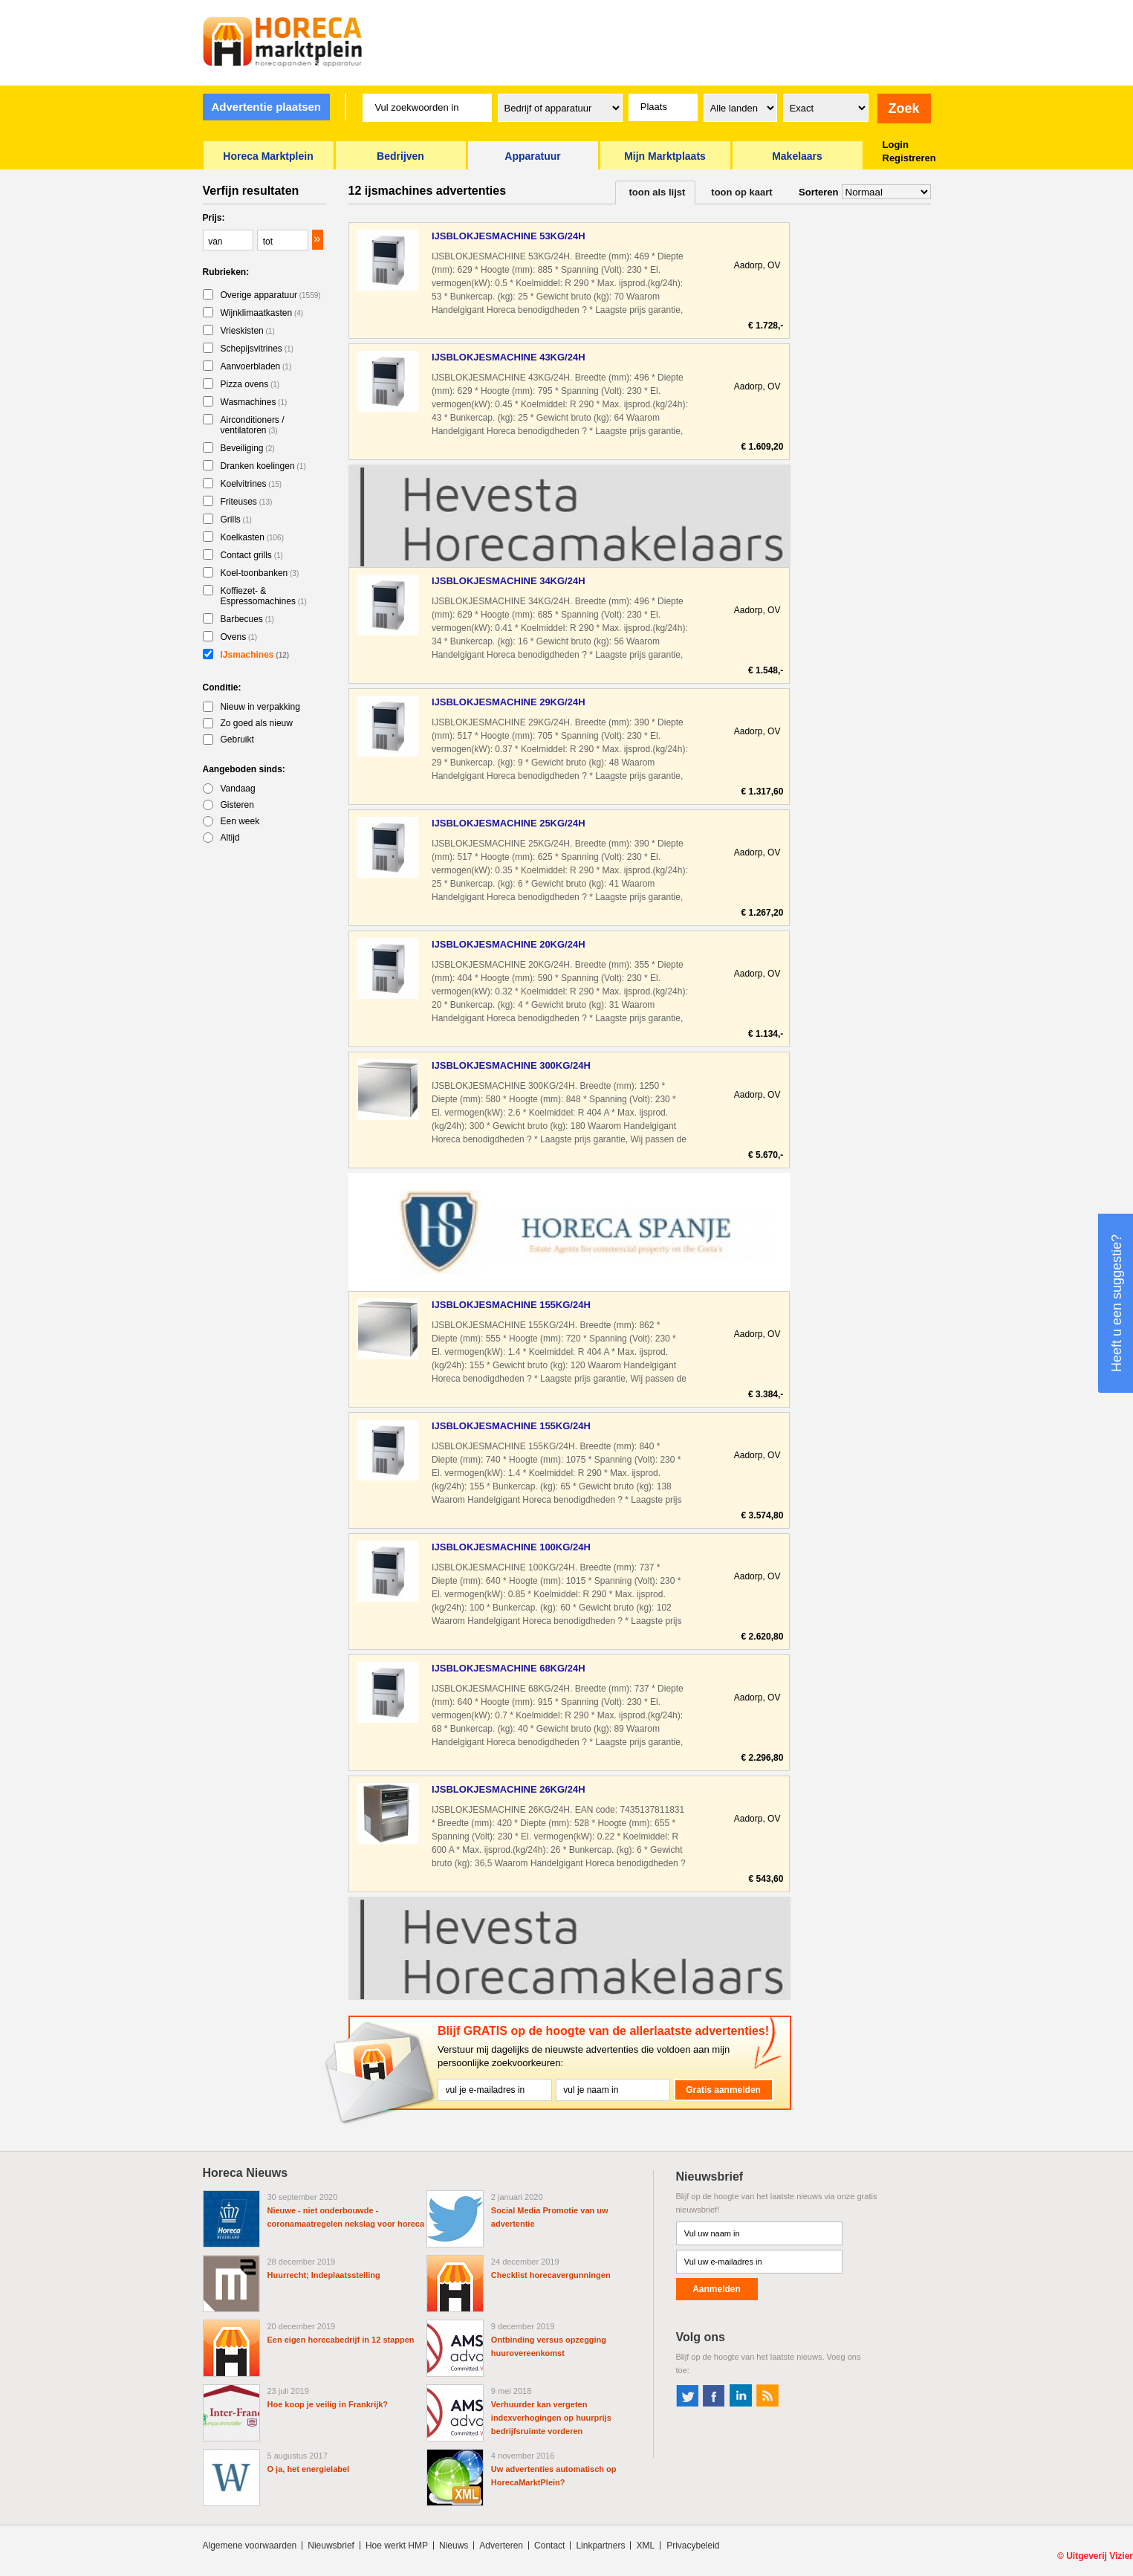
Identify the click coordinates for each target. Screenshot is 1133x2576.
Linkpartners (600, 2545)
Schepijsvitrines (257, 348)
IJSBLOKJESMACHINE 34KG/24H (508, 580)
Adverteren (501, 2545)
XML (645, 2545)
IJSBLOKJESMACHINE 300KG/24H (511, 1065)
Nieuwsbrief (331, 2545)
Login (896, 144)
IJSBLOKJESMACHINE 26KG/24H (508, 1789)
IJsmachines (255, 655)
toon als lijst (657, 192)
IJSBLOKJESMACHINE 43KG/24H (508, 357)
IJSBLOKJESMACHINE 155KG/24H (511, 1304)
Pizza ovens (250, 384)
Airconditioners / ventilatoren (253, 425)
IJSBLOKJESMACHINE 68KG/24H (508, 1668)
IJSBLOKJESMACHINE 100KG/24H (511, 1547)
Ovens (239, 637)
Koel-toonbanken (260, 573)
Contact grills (252, 555)
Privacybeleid (692, 2545)
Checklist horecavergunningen (551, 2275)
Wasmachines (254, 402)
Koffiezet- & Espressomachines (264, 596)
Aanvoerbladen (256, 366)
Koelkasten (253, 537)
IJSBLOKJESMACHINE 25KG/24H (508, 823)
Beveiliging (248, 448)
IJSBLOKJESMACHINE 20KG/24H (508, 944)
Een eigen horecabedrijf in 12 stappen (341, 2339)
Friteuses (247, 501)
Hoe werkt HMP (397, 2545)
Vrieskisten (248, 331)
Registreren (909, 158)
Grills (236, 519)
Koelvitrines (251, 484)
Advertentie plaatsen (266, 106)
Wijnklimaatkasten (262, 313)
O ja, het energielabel (308, 2469)
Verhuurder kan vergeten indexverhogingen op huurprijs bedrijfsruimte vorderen (551, 2418)
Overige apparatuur (271, 295)
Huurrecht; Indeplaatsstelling (323, 2275)
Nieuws (453, 2545)
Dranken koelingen (263, 466)
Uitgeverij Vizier (1099, 2556)
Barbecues (247, 619)
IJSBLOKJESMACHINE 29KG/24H (508, 702)
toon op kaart (741, 192)
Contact (549, 2545)
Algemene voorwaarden (250, 2545)
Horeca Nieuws (245, 2172)
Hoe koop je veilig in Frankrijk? (328, 2404)
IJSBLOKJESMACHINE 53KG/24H (508, 236)
